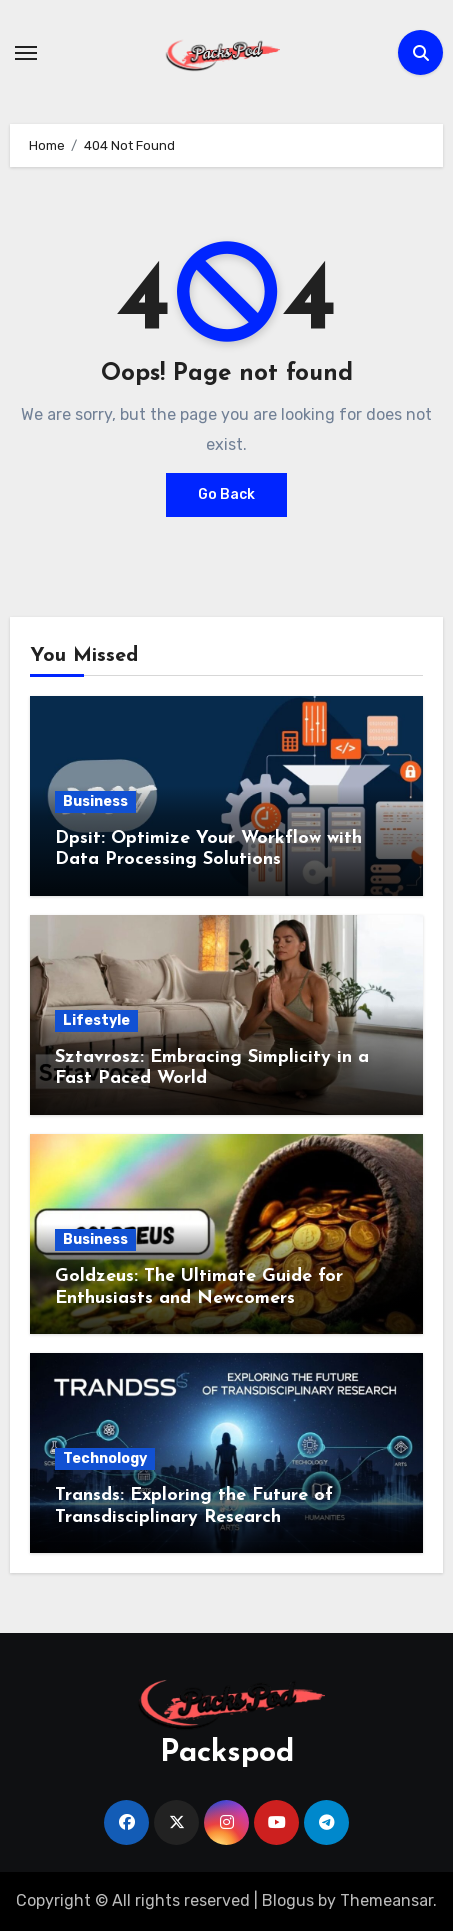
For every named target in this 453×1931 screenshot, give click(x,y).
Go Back (226, 494)
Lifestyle (96, 1020)
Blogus (288, 1900)
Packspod (227, 1753)
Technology (105, 1458)
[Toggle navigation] (26, 53)
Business (95, 801)
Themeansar (386, 1900)
